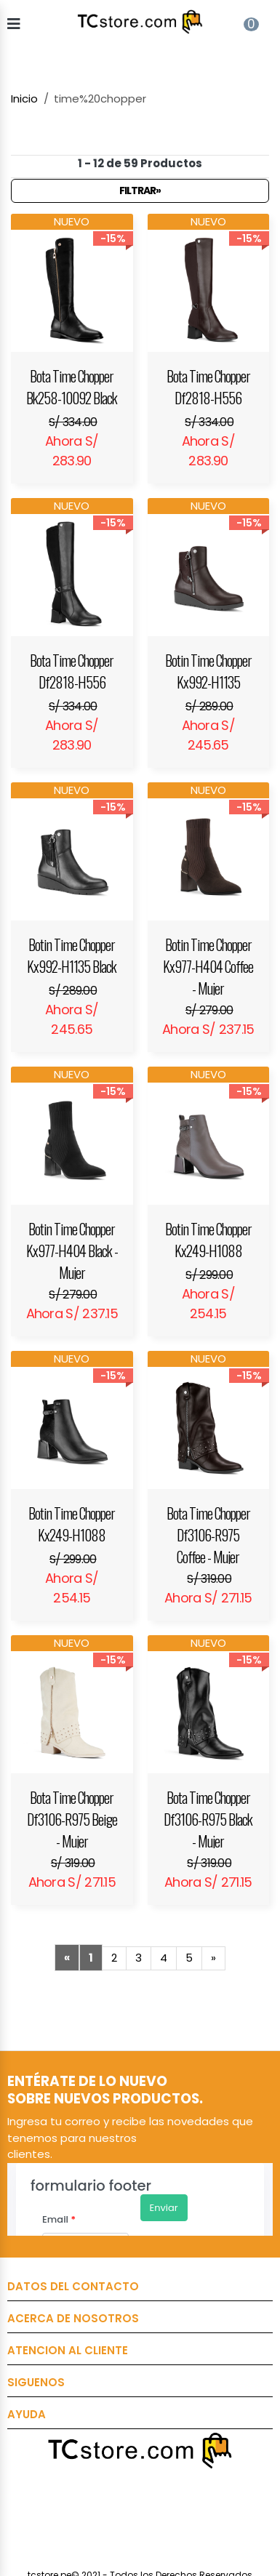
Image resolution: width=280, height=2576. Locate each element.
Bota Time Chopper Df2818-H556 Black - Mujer (71, 671)
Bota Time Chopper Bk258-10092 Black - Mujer (71, 387)
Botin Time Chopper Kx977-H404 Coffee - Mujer (208, 964)
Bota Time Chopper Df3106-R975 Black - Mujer (208, 1817)
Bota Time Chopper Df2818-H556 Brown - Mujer (208, 387)
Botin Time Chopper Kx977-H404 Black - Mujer (72, 1249)
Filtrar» (140, 190)
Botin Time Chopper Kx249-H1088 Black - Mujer (71, 1524)
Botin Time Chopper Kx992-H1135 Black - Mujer (71, 955)
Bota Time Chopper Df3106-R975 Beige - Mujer (72, 1817)
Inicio (24, 98)
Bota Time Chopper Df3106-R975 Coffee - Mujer (208, 1533)
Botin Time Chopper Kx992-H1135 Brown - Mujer (208, 671)
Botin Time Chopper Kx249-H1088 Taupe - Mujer (208, 1239)
